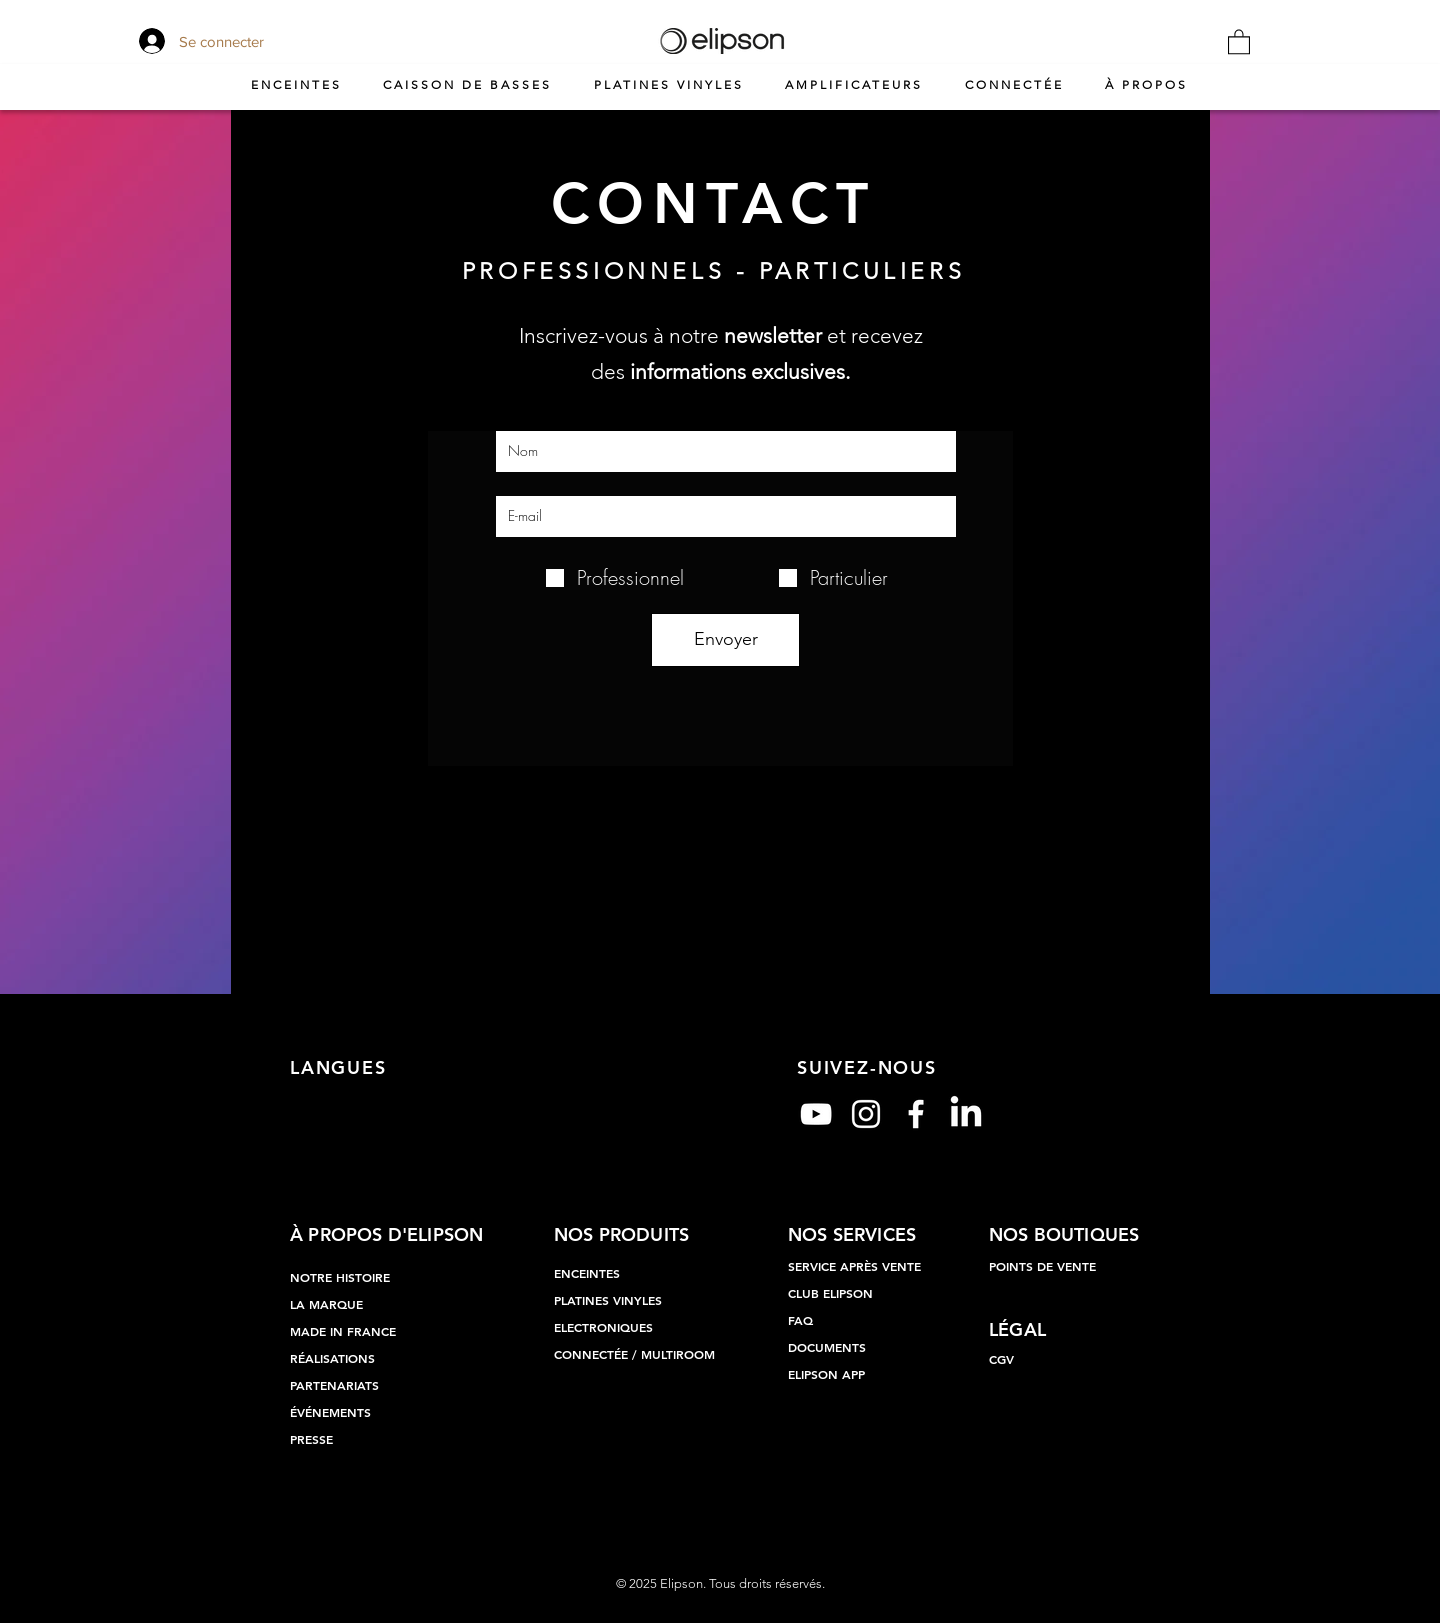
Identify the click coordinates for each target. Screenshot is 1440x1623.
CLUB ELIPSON (830, 1293)
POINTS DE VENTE (1042, 1266)
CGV (1001, 1359)
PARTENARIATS (334, 1385)
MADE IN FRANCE (343, 1331)
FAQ (800, 1320)
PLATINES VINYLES (608, 1300)
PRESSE (311, 1439)
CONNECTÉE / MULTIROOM (634, 1354)
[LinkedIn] (966, 1114)
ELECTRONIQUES (603, 1327)
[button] (1239, 41)
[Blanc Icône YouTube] (816, 1114)
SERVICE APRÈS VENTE (854, 1266)
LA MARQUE (326, 1304)
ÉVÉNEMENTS (330, 1412)
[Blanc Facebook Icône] (916, 1114)
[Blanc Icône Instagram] (866, 1114)
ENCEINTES (587, 1273)
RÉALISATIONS (332, 1358)
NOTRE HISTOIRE (340, 1277)
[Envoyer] (725, 640)
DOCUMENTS (827, 1347)
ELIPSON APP (826, 1374)
